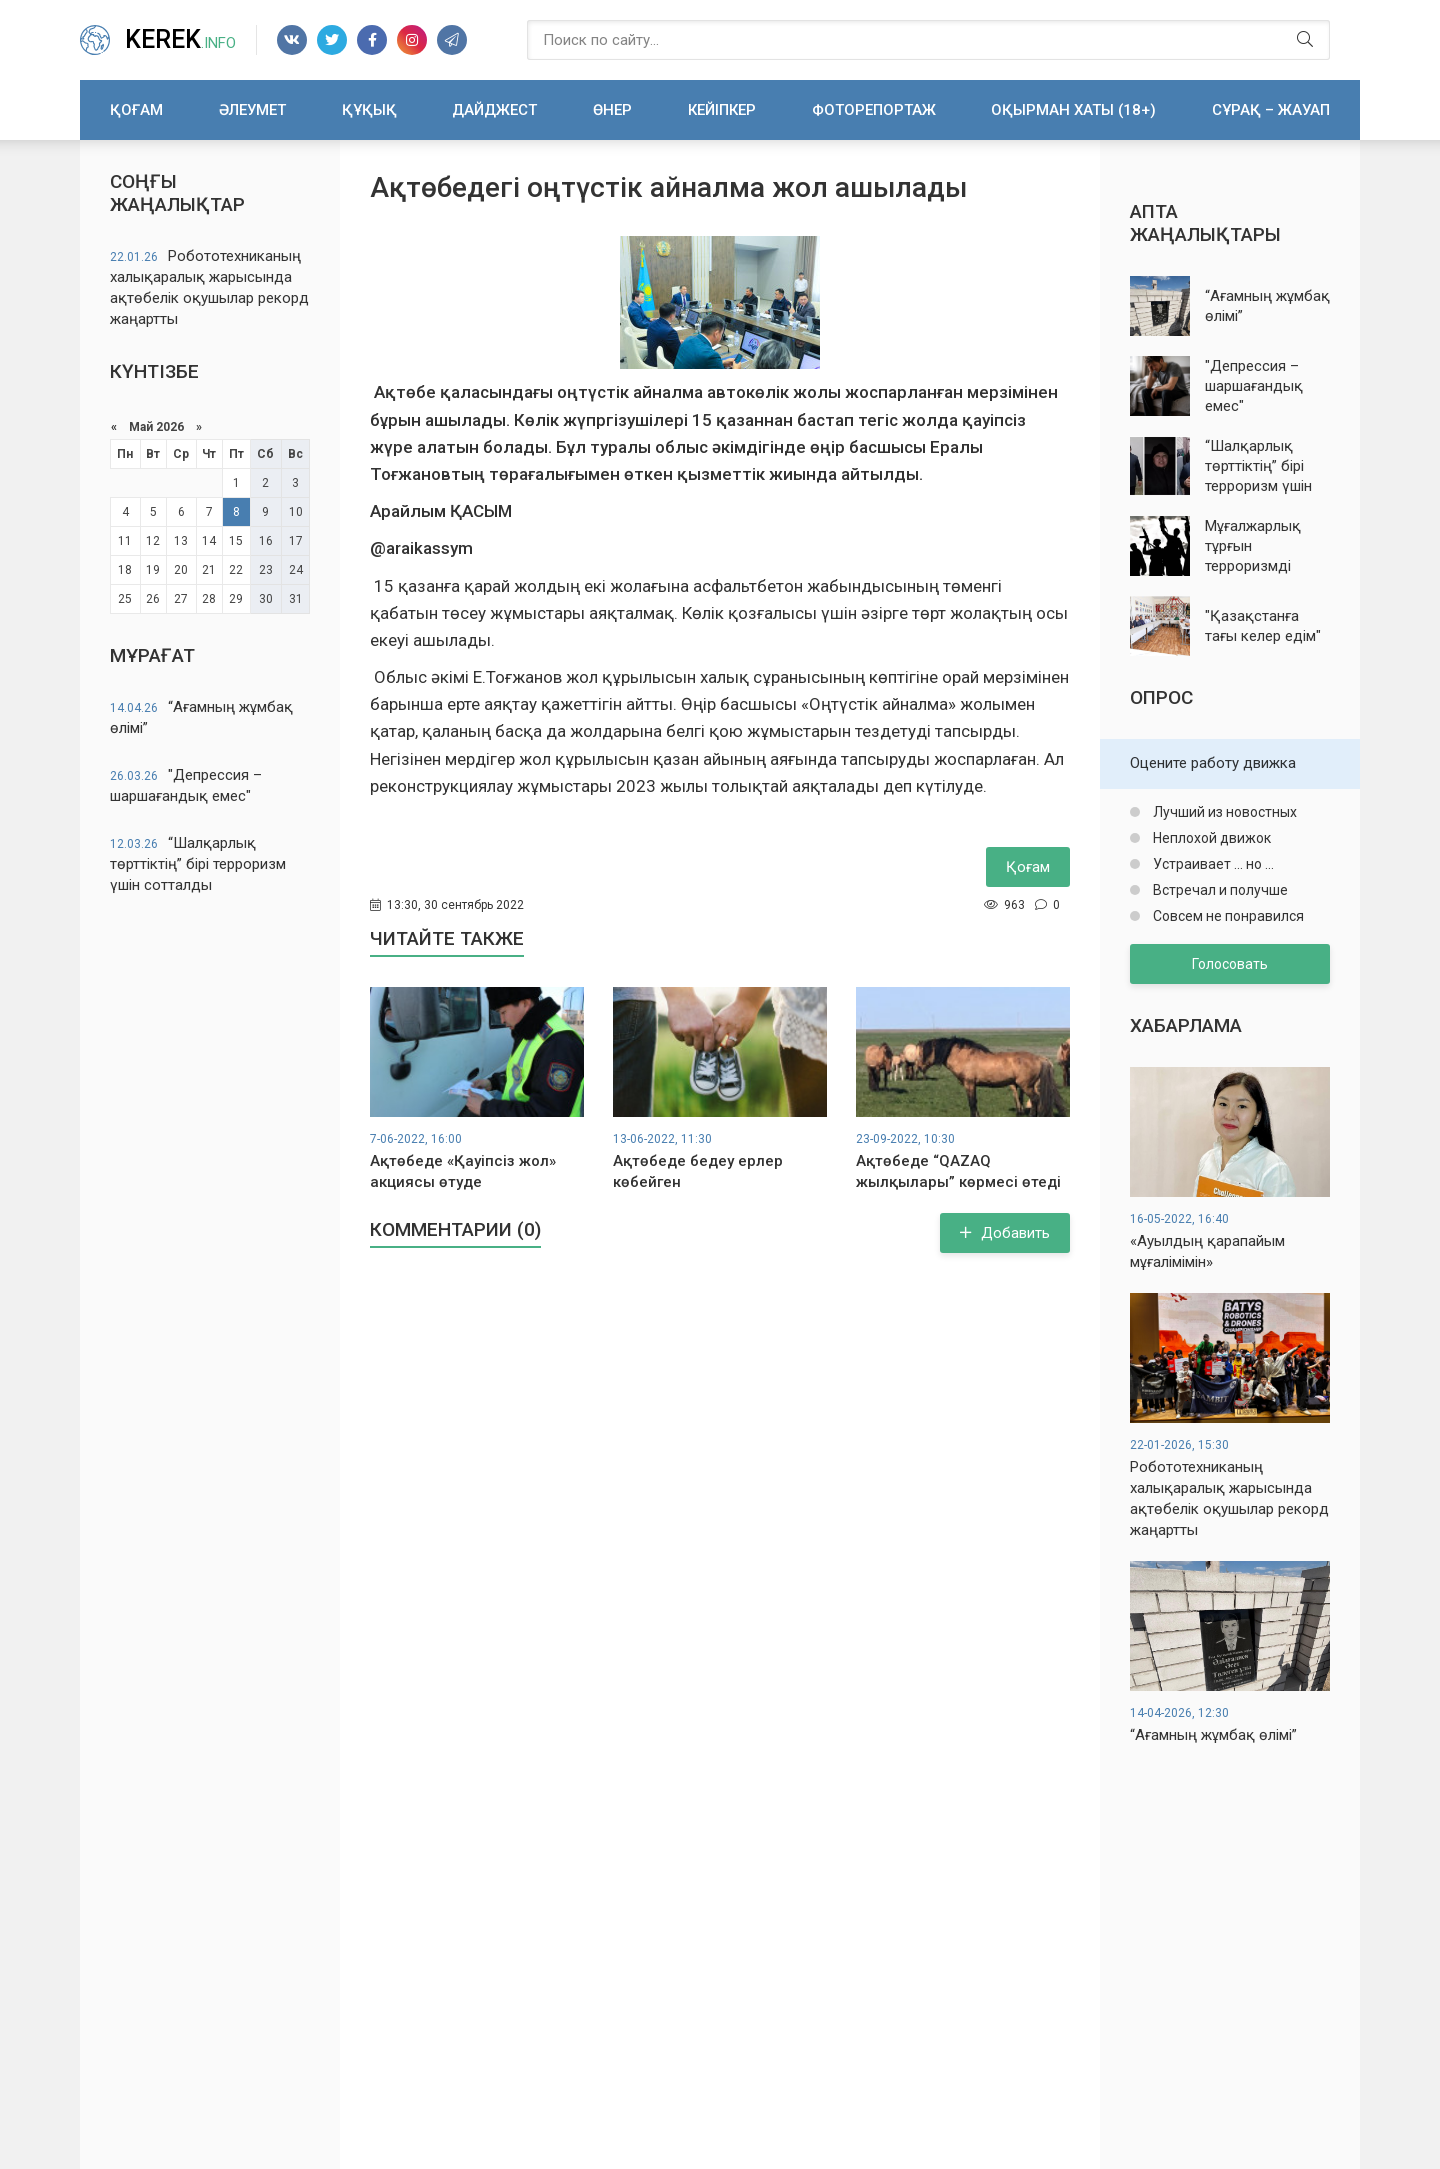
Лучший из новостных (1223, 812)
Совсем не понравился (1227, 916)
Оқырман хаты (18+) (1073, 110)
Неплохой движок (1210, 838)
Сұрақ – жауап (1271, 110)
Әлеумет (252, 110)
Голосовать (1230, 964)
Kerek (180, 39)
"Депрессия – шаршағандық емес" (186, 785)
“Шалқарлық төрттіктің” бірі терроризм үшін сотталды (198, 864)
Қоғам (136, 110)
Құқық (369, 110)
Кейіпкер (722, 110)
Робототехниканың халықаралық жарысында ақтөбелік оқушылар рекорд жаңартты (209, 287)
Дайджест (494, 110)
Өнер (612, 110)
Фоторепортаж (874, 110)
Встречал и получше (1219, 890)
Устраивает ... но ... (1212, 864)
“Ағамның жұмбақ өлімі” (201, 717)
